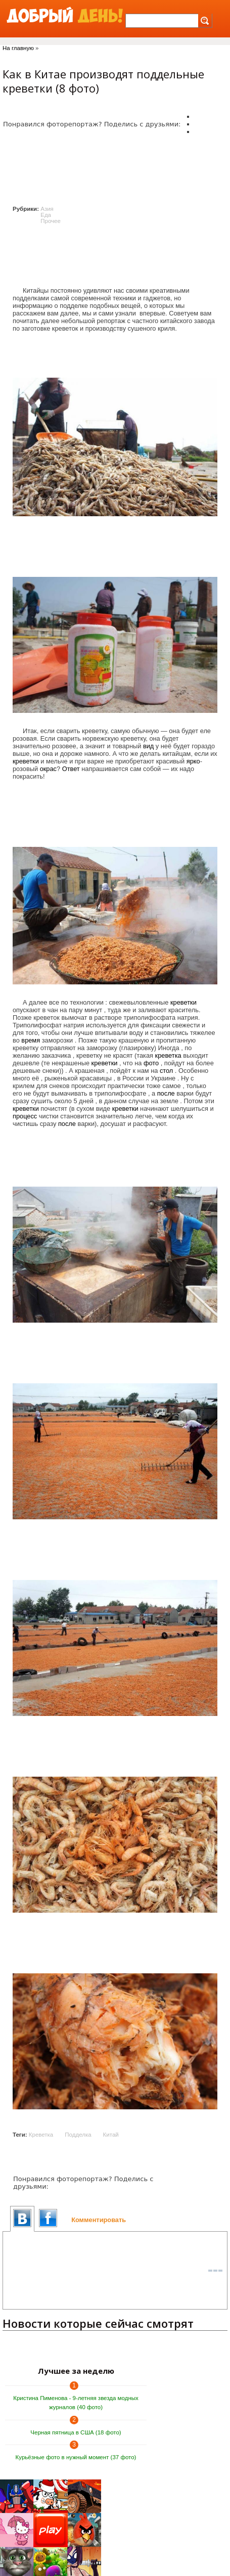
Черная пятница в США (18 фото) (75, 2432)
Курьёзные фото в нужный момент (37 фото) (76, 2457)
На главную (18, 48)
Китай (111, 2135)
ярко (193, 761)
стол (166, 1070)
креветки (26, 761)
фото (151, 1063)
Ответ (71, 769)
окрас (48, 769)
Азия (47, 209)
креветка (168, 1055)
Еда (45, 215)
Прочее (50, 221)
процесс (25, 1116)
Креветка (41, 2135)
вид (148, 746)
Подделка (78, 2135)
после (166, 1093)
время (30, 1040)
